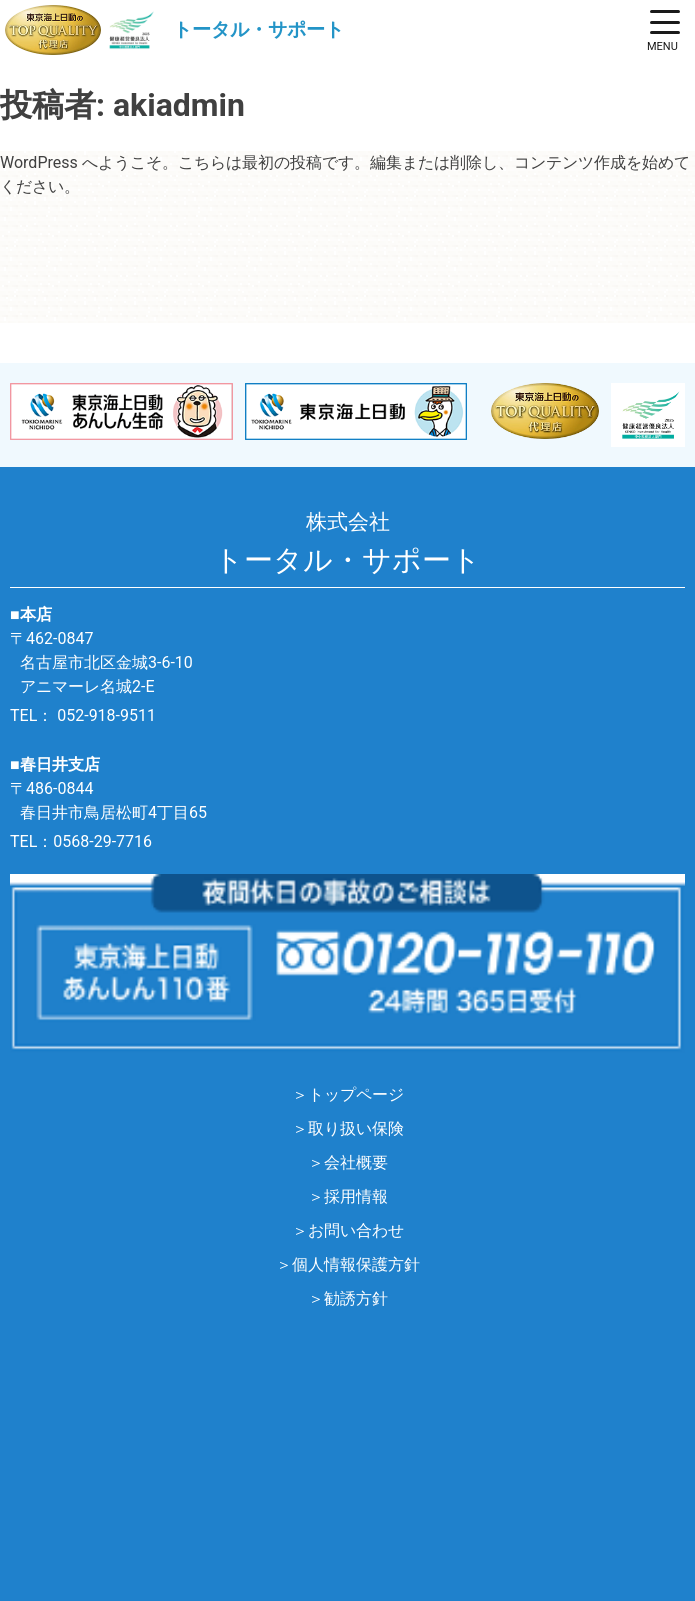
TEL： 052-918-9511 (83, 715)
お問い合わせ (356, 1230)
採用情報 (356, 1196)
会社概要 (356, 1162)
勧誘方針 (356, 1298)
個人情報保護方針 (356, 1264)
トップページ (356, 1094)
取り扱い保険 (356, 1128)
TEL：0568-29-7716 (81, 841)
